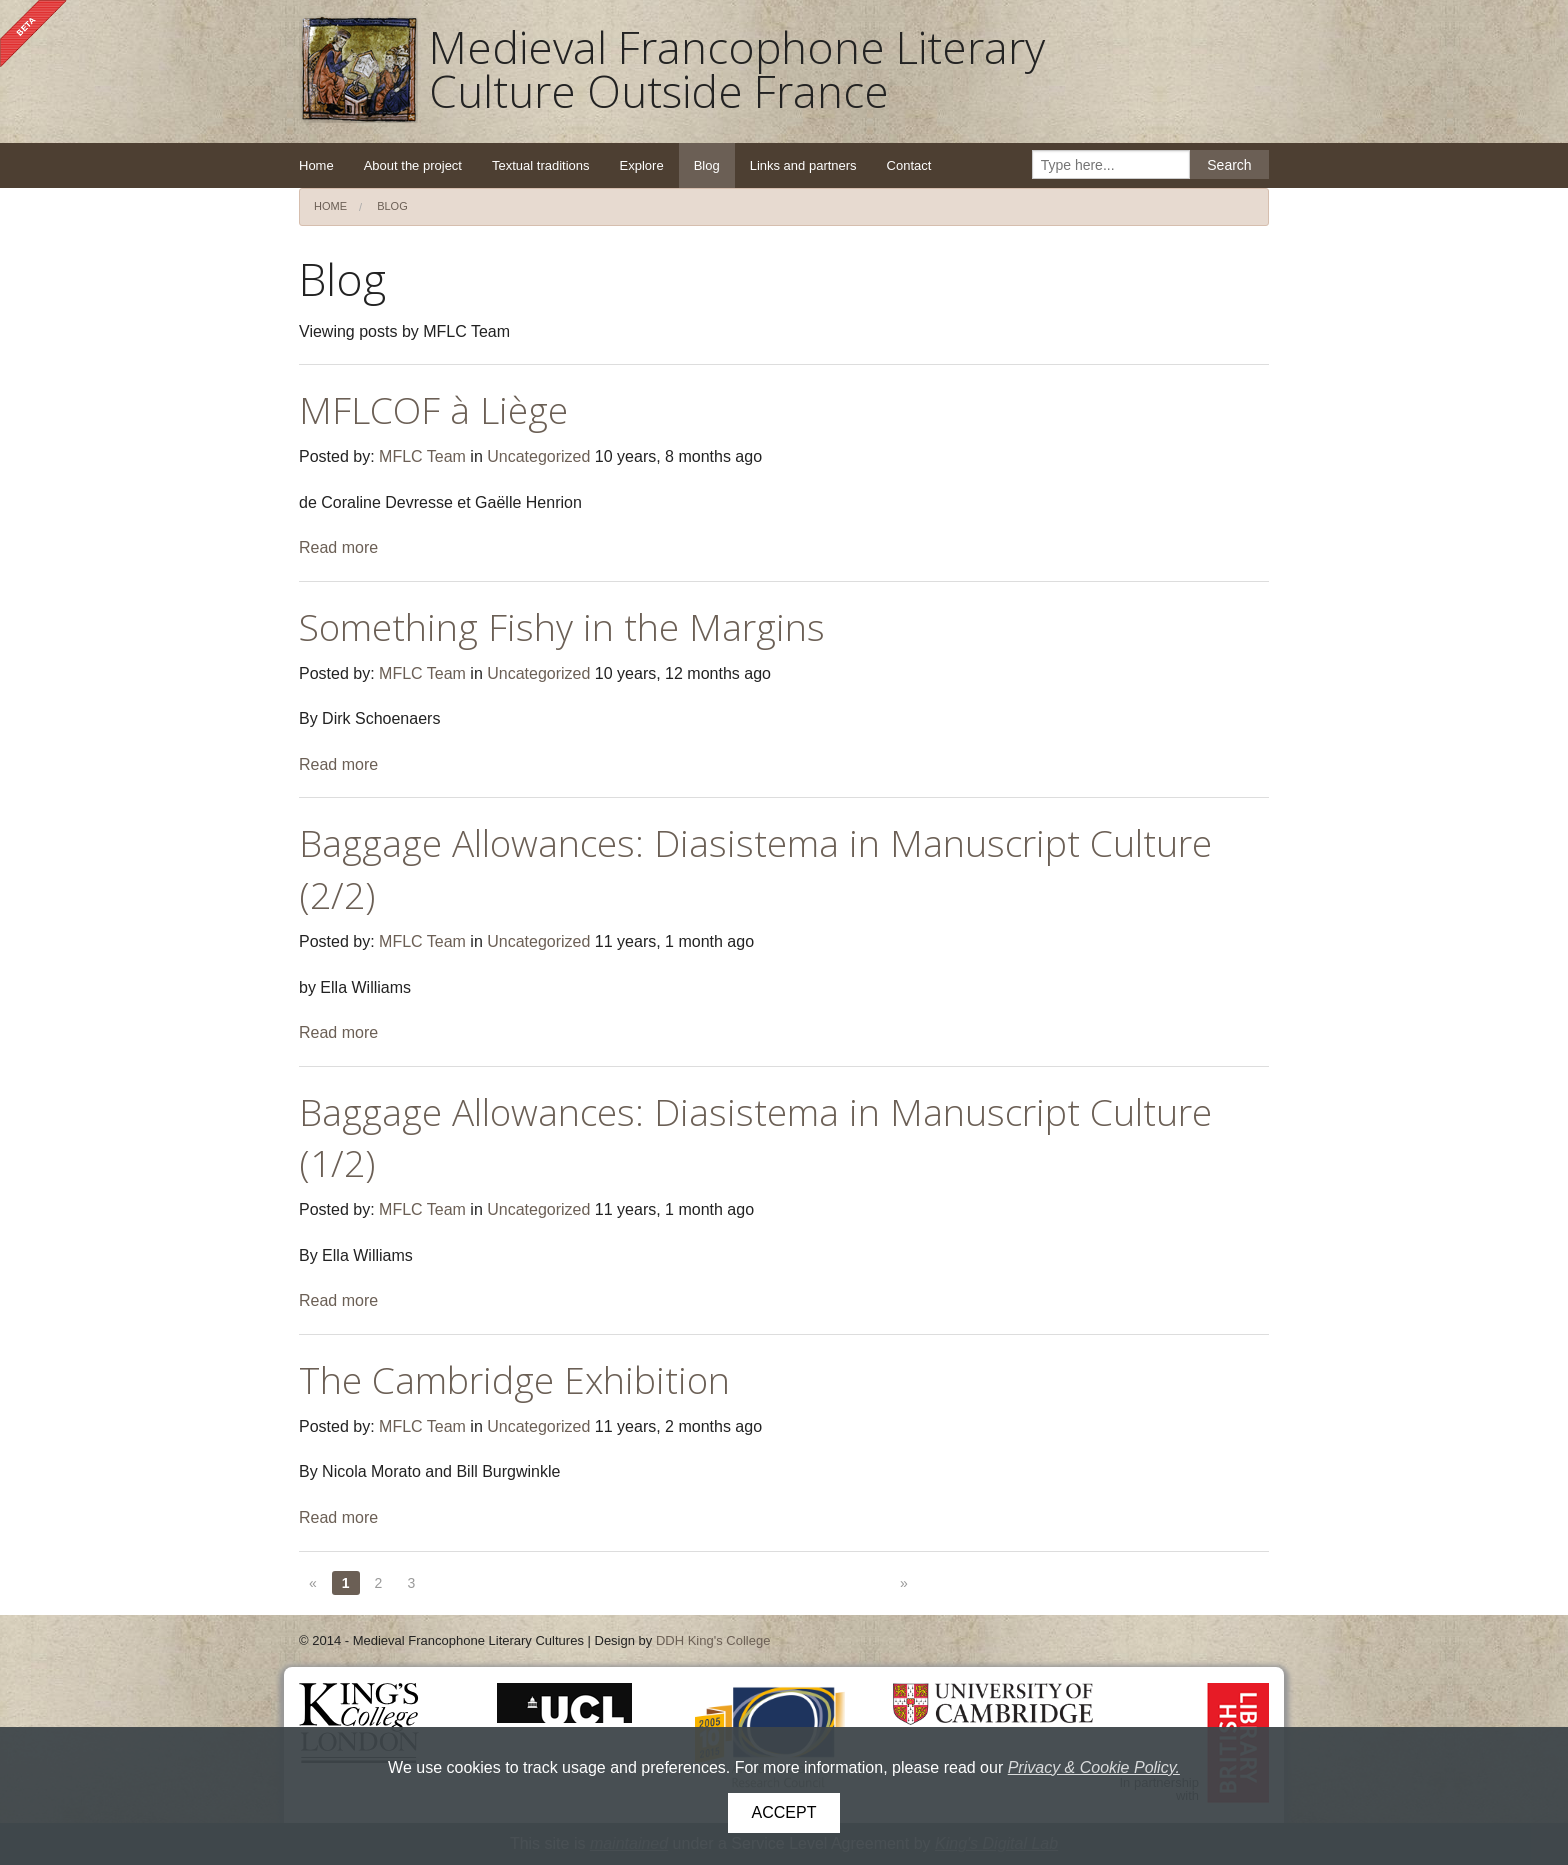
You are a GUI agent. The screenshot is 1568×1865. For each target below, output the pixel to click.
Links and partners (803, 165)
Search (1229, 165)
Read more (338, 547)
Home (316, 165)
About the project (413, 165)
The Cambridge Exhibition (514, 1379)
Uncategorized (538, 456)
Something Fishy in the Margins (562, 626)
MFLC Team (422, 456)
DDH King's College (713, 1640)
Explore (642, 165)
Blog (707, 165)
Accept (784, 1812)
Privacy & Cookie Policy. (1094, 1767)
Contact (909, 165)
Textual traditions (541, 165)
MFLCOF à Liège (433, 409)
